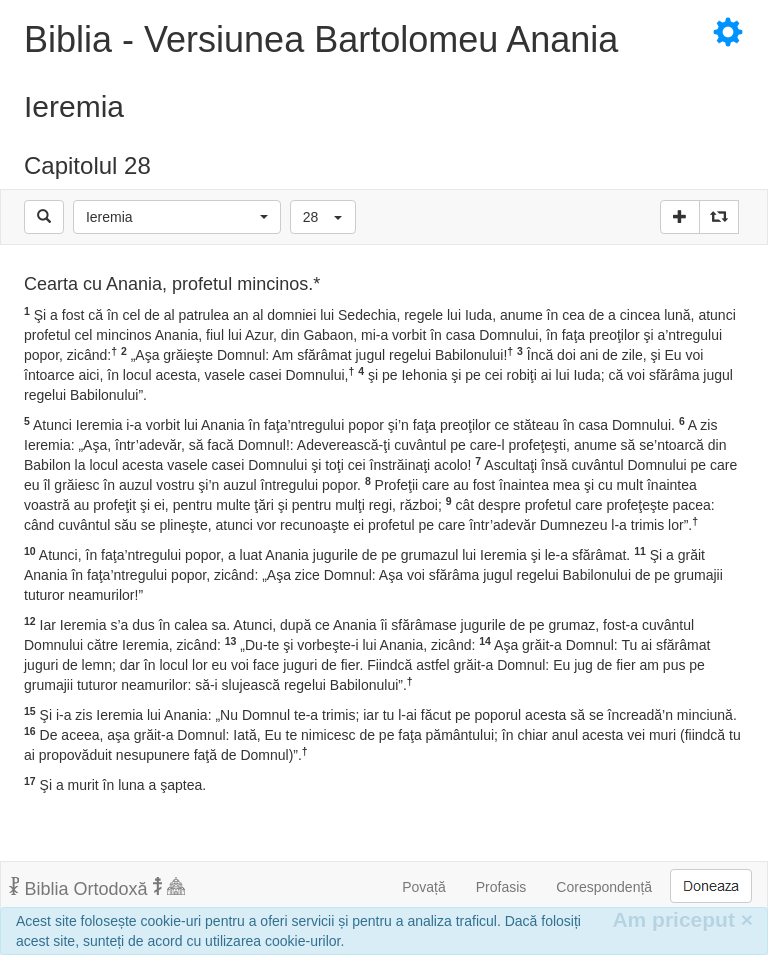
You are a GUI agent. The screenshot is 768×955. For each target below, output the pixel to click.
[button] (177, 217)
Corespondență (604, 887)
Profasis (501, 887)
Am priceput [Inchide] (682, 919)
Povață (424, 887)
